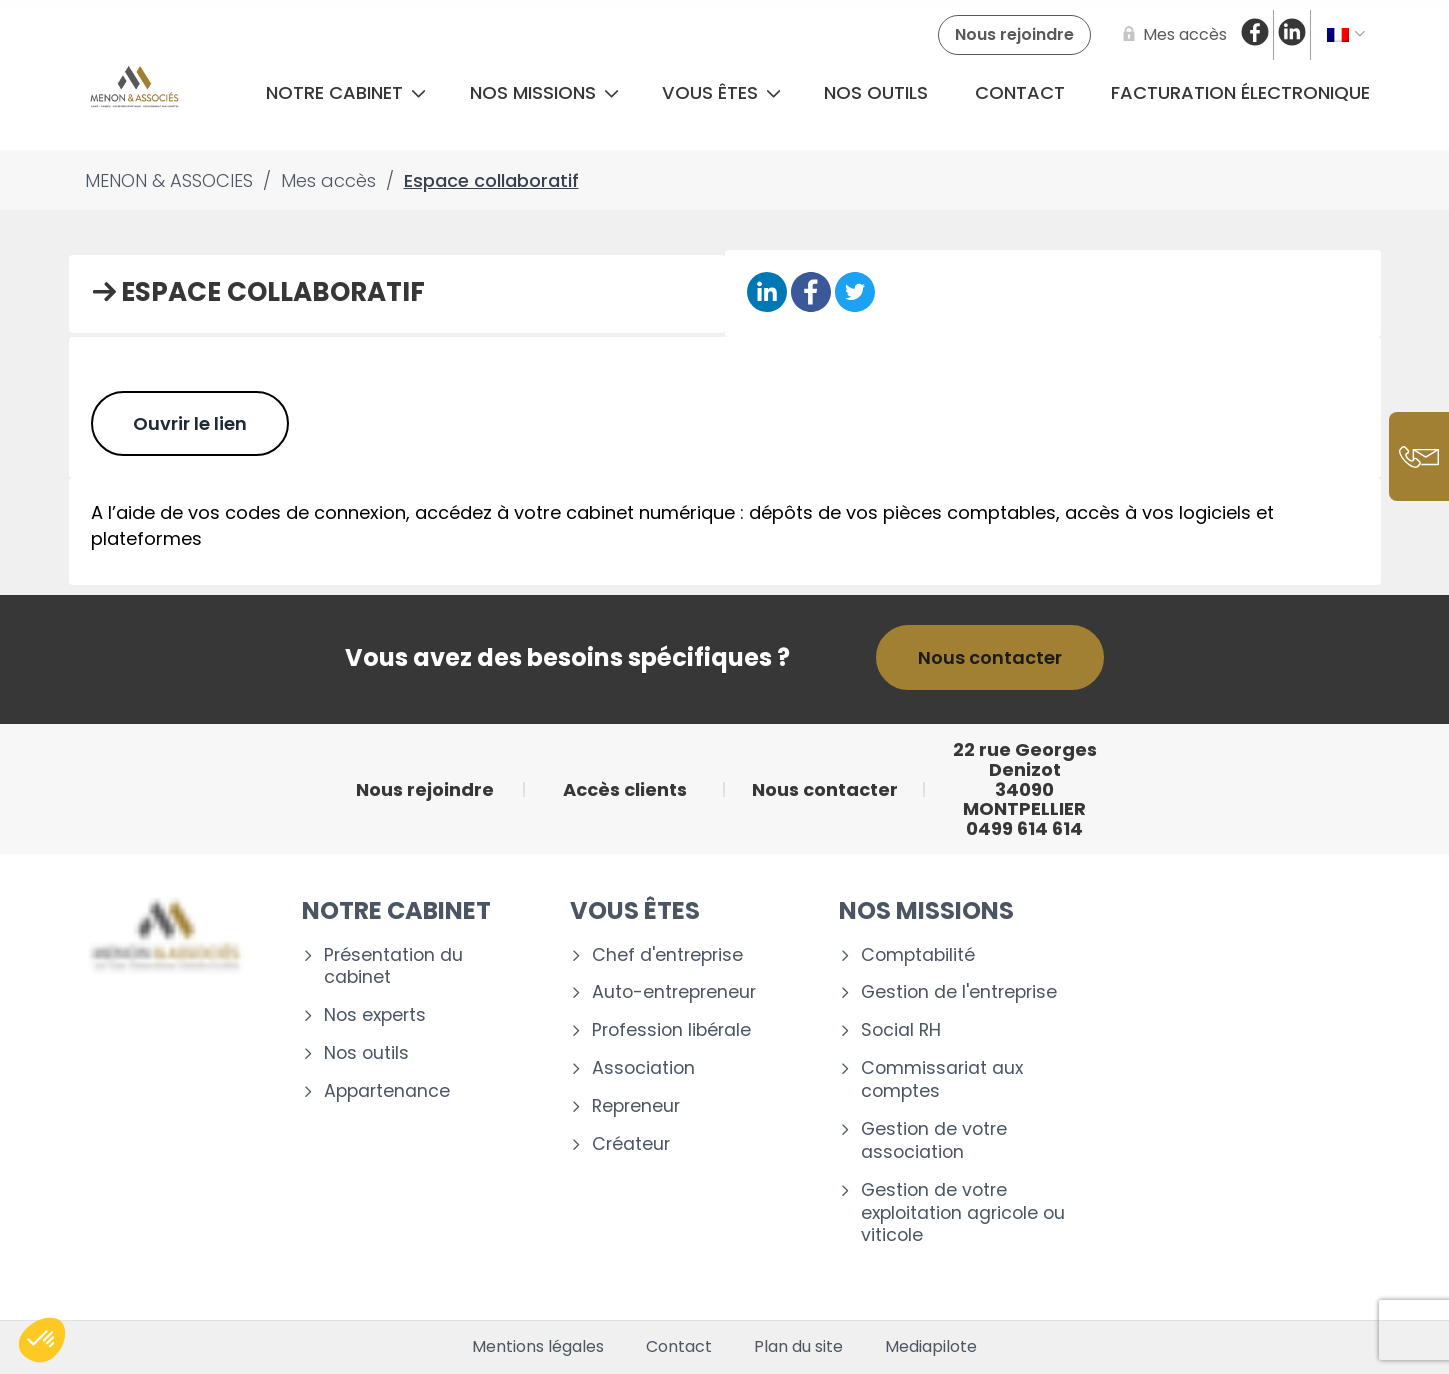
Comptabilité (918, 955)
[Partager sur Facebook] (811, 293)
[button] (42, 1340)
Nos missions (544, 92)
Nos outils (876, 92)
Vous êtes (721, 92)
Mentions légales (538, 1347)
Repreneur (636, 1106)
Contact (1020, 92)
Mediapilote (931, 1347)
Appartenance (387, 1091)
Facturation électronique (1240, 92)
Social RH (901, 1030)
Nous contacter (990, 657)
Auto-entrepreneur (674, 992)
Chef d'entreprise (667, 955)
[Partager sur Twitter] (855, 293)
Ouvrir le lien (190, 423)
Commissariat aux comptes (942, 1080)
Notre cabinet (346, 92)
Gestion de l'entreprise (959, 992)
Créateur (631, 1144)
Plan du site (798, 1347)
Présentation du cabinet (393, 967)
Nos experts (375, 1015)
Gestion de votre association (934, 1141)
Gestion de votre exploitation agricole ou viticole (963, 1213)
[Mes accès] (1171, 35)
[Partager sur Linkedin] (767, 293)
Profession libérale (671, 1030)
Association (643, 1068)
